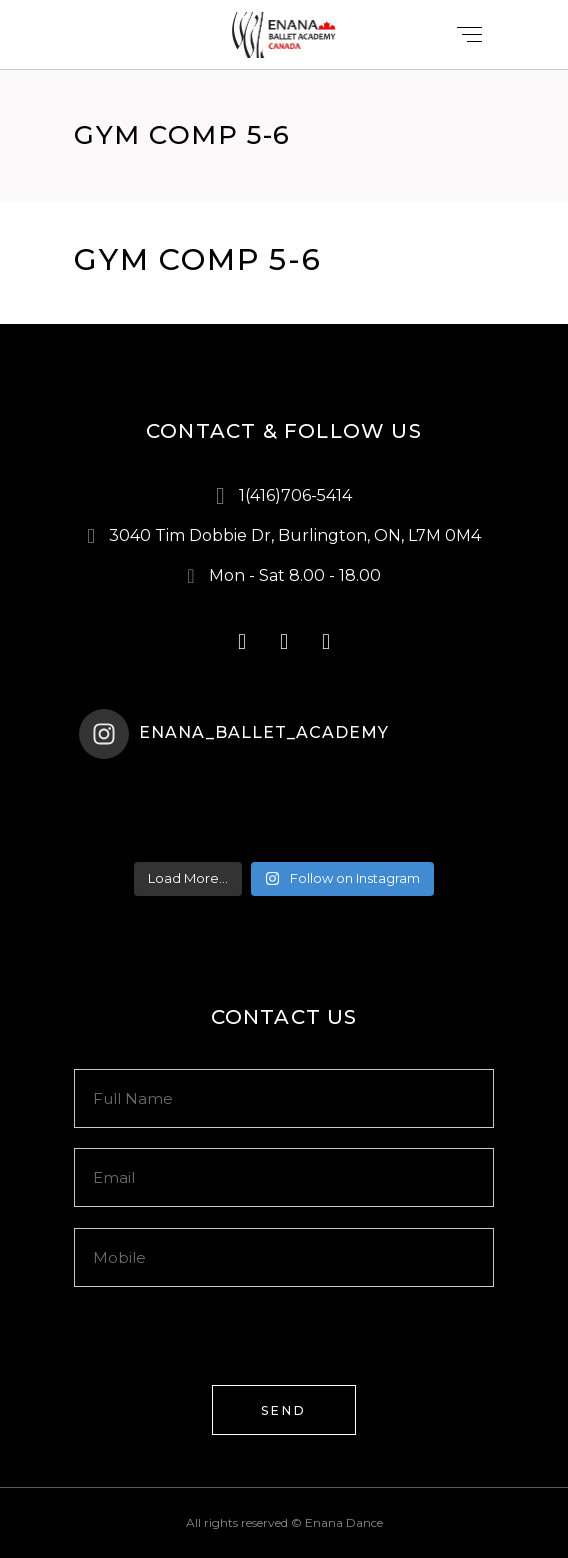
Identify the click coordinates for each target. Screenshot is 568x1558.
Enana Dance (344, 1522)
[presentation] (226, 1346)
